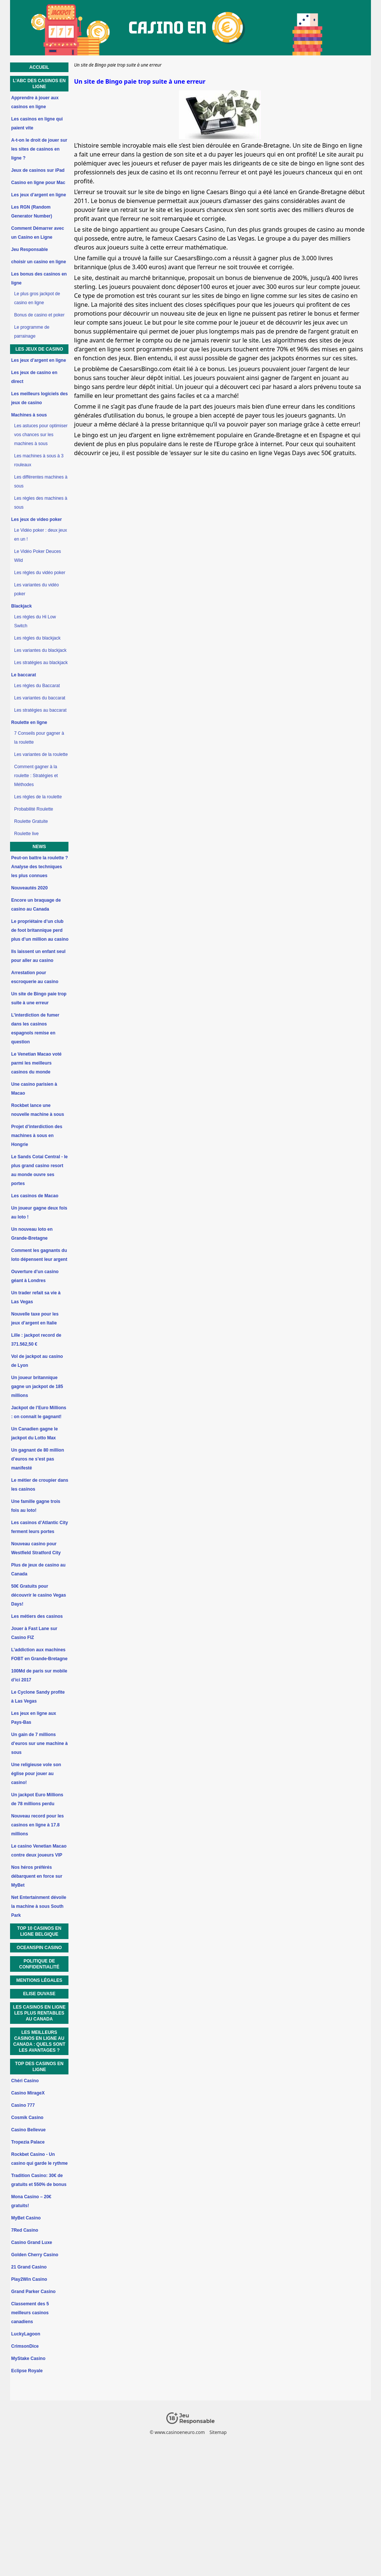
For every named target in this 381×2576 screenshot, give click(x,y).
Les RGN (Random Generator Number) (31, 212)
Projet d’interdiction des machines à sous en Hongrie (36, 1135)
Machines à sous (29, 415)
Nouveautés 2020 (29, 888)
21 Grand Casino (29, 2267)
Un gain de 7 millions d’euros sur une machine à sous (39, 1743)
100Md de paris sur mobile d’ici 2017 (39, 1675)
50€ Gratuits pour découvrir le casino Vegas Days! (38, 1595)
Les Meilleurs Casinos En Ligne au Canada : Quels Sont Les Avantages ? (39, 2041)
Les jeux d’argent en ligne (38, 194)
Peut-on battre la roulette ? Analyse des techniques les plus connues (39, 866)
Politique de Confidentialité (39, 1964)
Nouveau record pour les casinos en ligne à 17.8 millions (37, 1824)
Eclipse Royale (27, 2370)
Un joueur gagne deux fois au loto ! (39, 1212)
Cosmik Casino (27, 2117)
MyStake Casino (28, 2358)
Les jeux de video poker (36, 519)
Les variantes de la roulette (41, 754)
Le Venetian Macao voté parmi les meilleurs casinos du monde (36, 1063)
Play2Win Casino (29, 2279)
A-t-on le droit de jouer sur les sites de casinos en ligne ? (39, 149)
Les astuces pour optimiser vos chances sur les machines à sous (40, 434)
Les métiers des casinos (37, 1616)
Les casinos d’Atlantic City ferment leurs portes (39, 1527)
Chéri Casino (25, 2080)
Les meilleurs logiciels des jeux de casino (39, 398)
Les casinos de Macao (34, 1195)
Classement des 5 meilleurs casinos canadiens (30, 2312)
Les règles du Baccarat (37, 685)
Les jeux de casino (39, 349)
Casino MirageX (28, 2093)
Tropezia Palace (28, 2142)
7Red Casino (24, 2230)
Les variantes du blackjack (40, 650)
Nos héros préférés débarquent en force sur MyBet (36, 1876)
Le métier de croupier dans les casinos (39, 1485)
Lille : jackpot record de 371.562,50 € (36, 1340)
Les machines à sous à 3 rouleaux (39, 460)
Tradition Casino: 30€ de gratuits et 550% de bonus (39, 2180)
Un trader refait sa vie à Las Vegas (36, 1297)
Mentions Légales (39, 1980)
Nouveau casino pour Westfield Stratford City (36, 1548)
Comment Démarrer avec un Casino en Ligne (37, 233)
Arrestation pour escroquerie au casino (34, 977)
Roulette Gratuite (31, 821)
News (39, 846)
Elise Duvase (39, 1993)
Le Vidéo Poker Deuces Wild (37, 556)
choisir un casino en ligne (38, 261)
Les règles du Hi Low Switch (35, 621)
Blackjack (21, 606)
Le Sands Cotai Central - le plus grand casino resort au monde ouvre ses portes (39, 1170)
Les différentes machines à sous (40, 481)
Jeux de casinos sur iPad (37, 170)
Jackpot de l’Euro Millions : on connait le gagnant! (38, 1412)
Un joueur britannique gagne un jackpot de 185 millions (37, 1386)
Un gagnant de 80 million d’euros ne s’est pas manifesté (37, 1459)
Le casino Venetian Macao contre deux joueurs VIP (39, 1851)
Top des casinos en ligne (39, 2066)
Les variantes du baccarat (39, 698)
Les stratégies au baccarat (40, 710)
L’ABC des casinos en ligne (39, 83)
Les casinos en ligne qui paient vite (37, 123)
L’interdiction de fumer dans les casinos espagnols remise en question (35, 1028)
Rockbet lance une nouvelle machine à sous (37, 1110)
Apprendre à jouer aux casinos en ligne (34, 102)
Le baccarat (23, 674)
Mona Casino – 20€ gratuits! (31, 2201)
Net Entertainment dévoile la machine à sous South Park (38, 1906)
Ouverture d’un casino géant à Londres (34, 1276)
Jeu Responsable (29, 249)
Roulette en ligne (29, 722)
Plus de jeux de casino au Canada (38, 1569)
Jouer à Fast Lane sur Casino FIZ (34, 1633)
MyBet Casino (26, 2218)
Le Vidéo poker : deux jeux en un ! (40, 535)
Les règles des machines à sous (40, 503)
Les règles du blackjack (37, 638)
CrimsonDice (25, 2346)
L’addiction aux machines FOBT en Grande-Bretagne (39, 1654)
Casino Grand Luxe (31, 2242)
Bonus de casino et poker (39, 315)
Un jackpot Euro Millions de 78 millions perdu (37, 1799)
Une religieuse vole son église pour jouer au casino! (36, 1773)
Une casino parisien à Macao (34, 1089)
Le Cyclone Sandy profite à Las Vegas (38, 1697)
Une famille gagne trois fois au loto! (35, 1506)
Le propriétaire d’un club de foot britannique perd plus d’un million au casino (39, 930)
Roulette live (26, 833)
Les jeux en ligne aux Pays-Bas (33, 1718)
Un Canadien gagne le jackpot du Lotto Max (34, 1433)
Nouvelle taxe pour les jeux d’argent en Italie (34, 1318)
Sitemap (218, 2432)
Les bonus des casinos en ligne (39, 278)
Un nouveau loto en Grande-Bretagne (31, 1234)
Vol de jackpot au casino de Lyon (37, 1361)
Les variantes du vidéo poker (36, 589)
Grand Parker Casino (33, 2291)
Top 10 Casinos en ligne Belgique (39, 1931)
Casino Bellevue (28, 2129)
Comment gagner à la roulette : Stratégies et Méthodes (36, 775)
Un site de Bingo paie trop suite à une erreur (39, 998)
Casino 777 (23, 2105)
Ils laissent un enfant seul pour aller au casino (38, 956)
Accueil (39, 67)
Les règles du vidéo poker (39, 572)
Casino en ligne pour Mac (38, 182)
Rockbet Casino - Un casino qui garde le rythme (39, 2159)
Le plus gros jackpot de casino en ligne (37, 298)
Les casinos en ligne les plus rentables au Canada (39, 2013)
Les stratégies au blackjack (41, 662)
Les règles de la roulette (38, 796)
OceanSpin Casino (39, 1947)
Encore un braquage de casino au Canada (36, 905)
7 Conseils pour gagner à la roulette (39, 738)
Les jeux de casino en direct (34, 377)
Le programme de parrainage (31, 332)
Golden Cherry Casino (34, 2254)
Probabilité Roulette (33, 809)
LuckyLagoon (25, 2334)
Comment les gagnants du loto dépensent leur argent (39, 1255)
